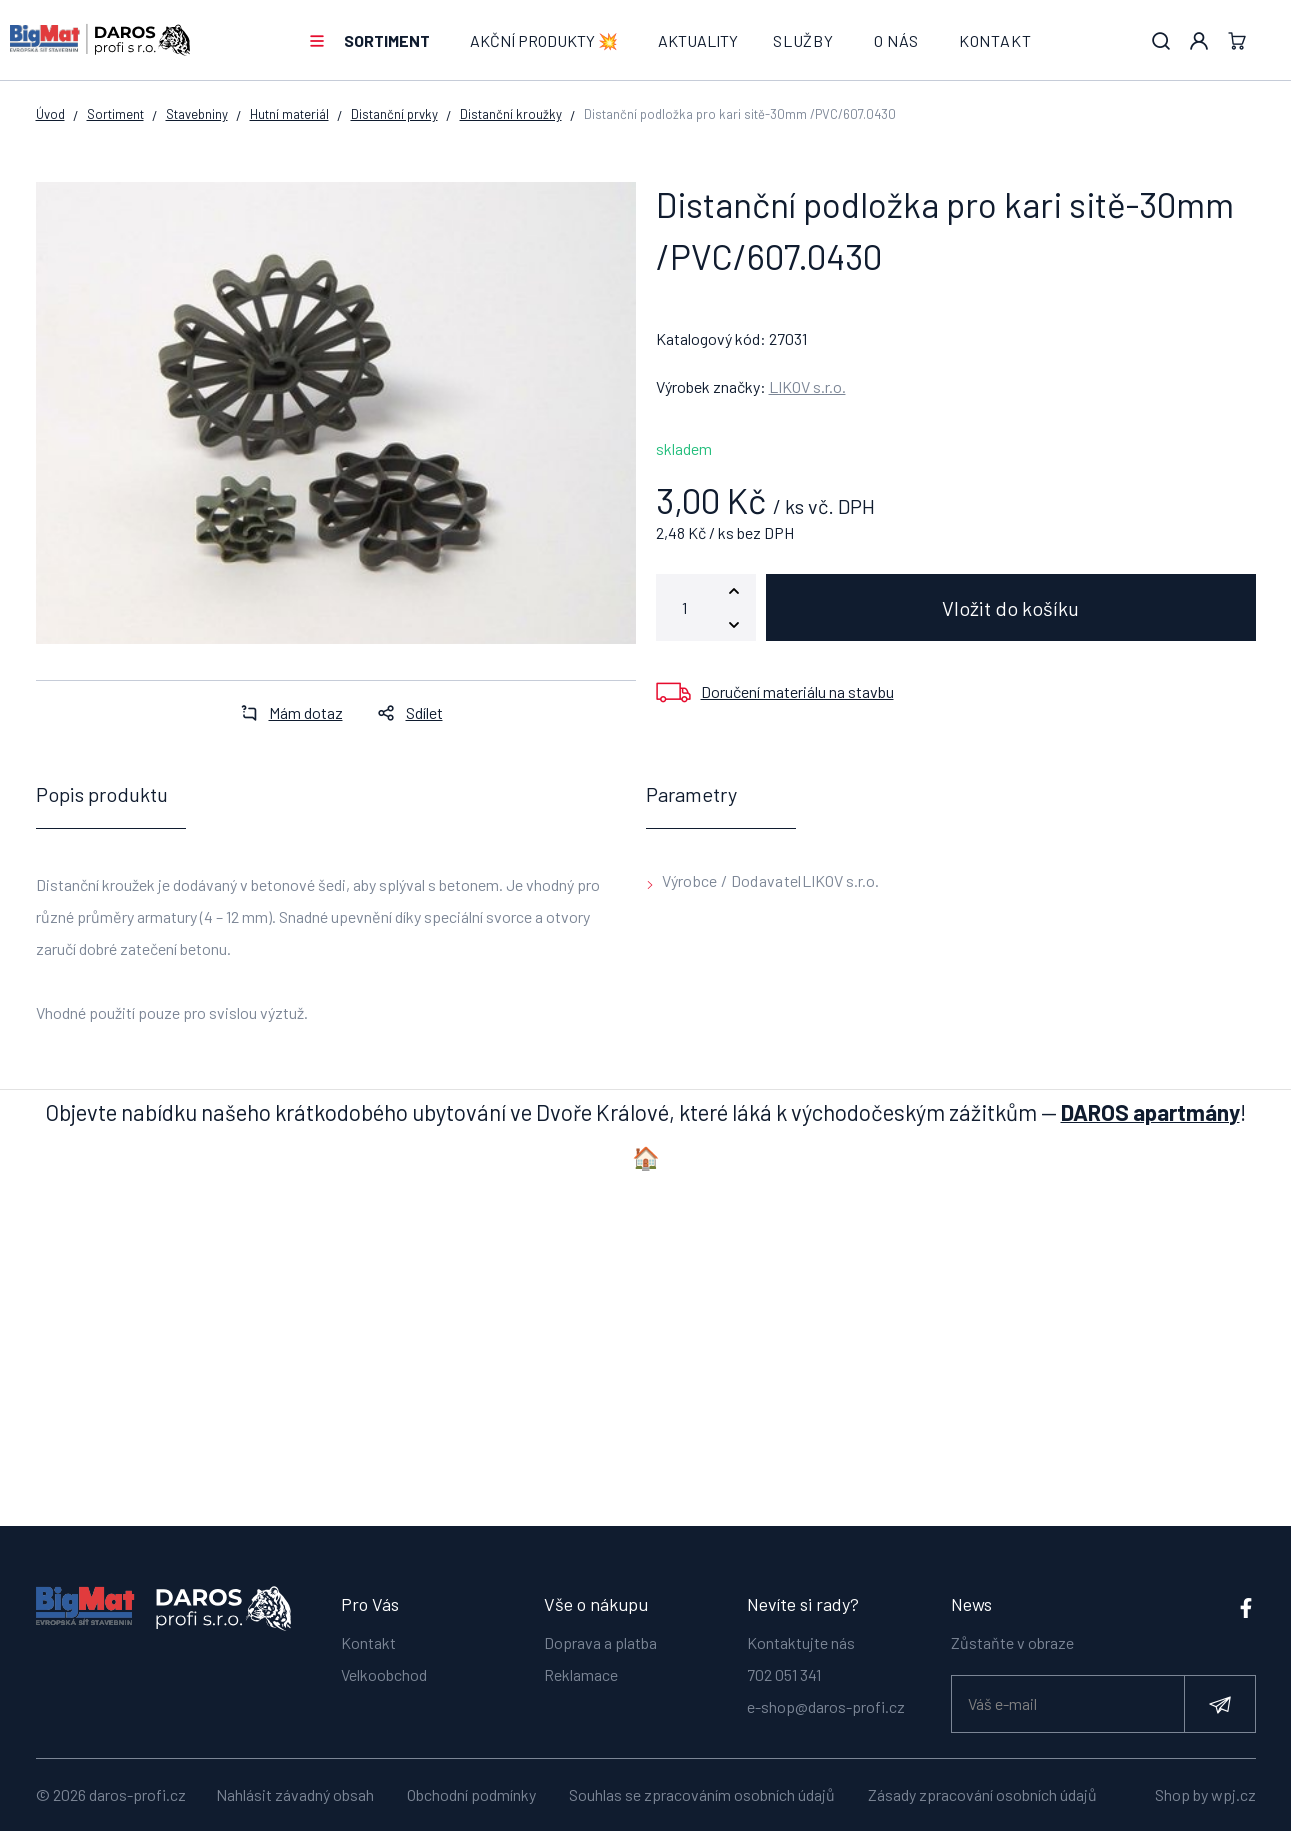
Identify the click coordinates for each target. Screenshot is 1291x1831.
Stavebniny (197, 114)
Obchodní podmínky (471, 1794)
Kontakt (995, 40)
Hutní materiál (289, 114)
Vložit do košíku (1010, 608)
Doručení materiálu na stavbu (797, 691)
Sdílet (404, 712)
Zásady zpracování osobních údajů (982, 1794)
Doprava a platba (600, 1633)
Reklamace (581, 1665)
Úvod (50, 114)
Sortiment (387, 40)
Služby (803, 40)
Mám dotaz (286, 712)
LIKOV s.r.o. (807, 386)
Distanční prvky (394, 114)
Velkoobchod (384, 1665)
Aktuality (698, 40)
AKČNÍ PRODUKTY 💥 (544, 40)
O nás (896, 40)
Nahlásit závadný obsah (295, 1794)
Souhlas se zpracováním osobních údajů (702, 1794)
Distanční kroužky (511, 114)
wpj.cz (1233, 1794)
